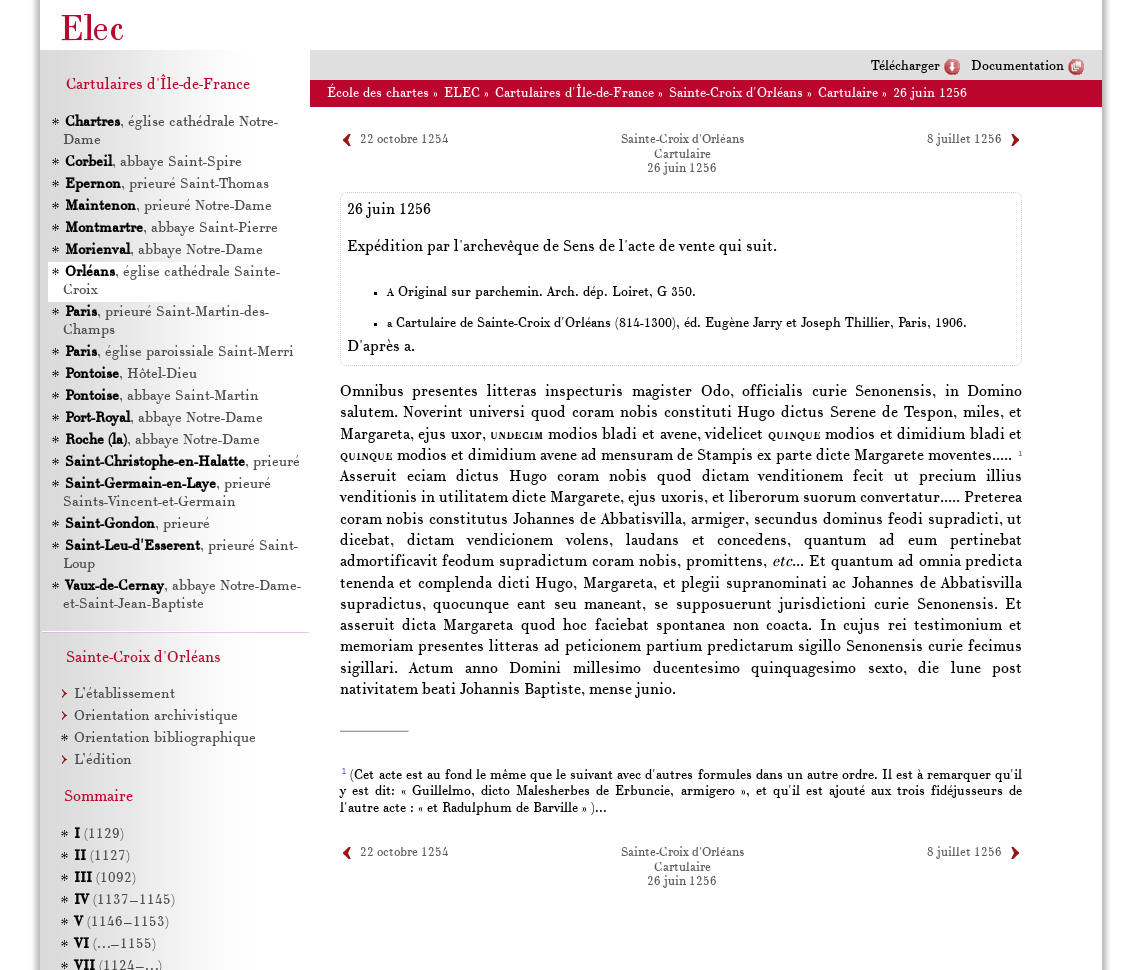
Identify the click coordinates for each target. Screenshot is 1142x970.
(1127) (102, 856)
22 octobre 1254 (404, 140)
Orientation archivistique (156, 716)
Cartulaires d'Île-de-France (574, 93)
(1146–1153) (121, 922)
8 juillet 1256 (964, 140)
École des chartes (378, 93)
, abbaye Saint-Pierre (171, 228)
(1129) (99, 834)
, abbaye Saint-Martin (162, 396)
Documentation (1017, 66)
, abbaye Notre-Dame (164, 250)
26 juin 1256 (930, 93)
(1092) (105, 878)
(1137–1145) (124, 900)
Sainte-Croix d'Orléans (736, 93)
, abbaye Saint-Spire (153, 162)
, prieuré (182, 462)
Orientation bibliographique (165, 738)
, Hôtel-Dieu (131, 374)
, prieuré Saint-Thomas (167, 184)
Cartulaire (848, 93)
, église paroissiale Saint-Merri (179, 352)
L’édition (103, 760)
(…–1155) (115, 944)
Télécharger (905, 66)
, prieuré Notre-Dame (168, 206)
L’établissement (124, 694)
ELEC (462, 93)
